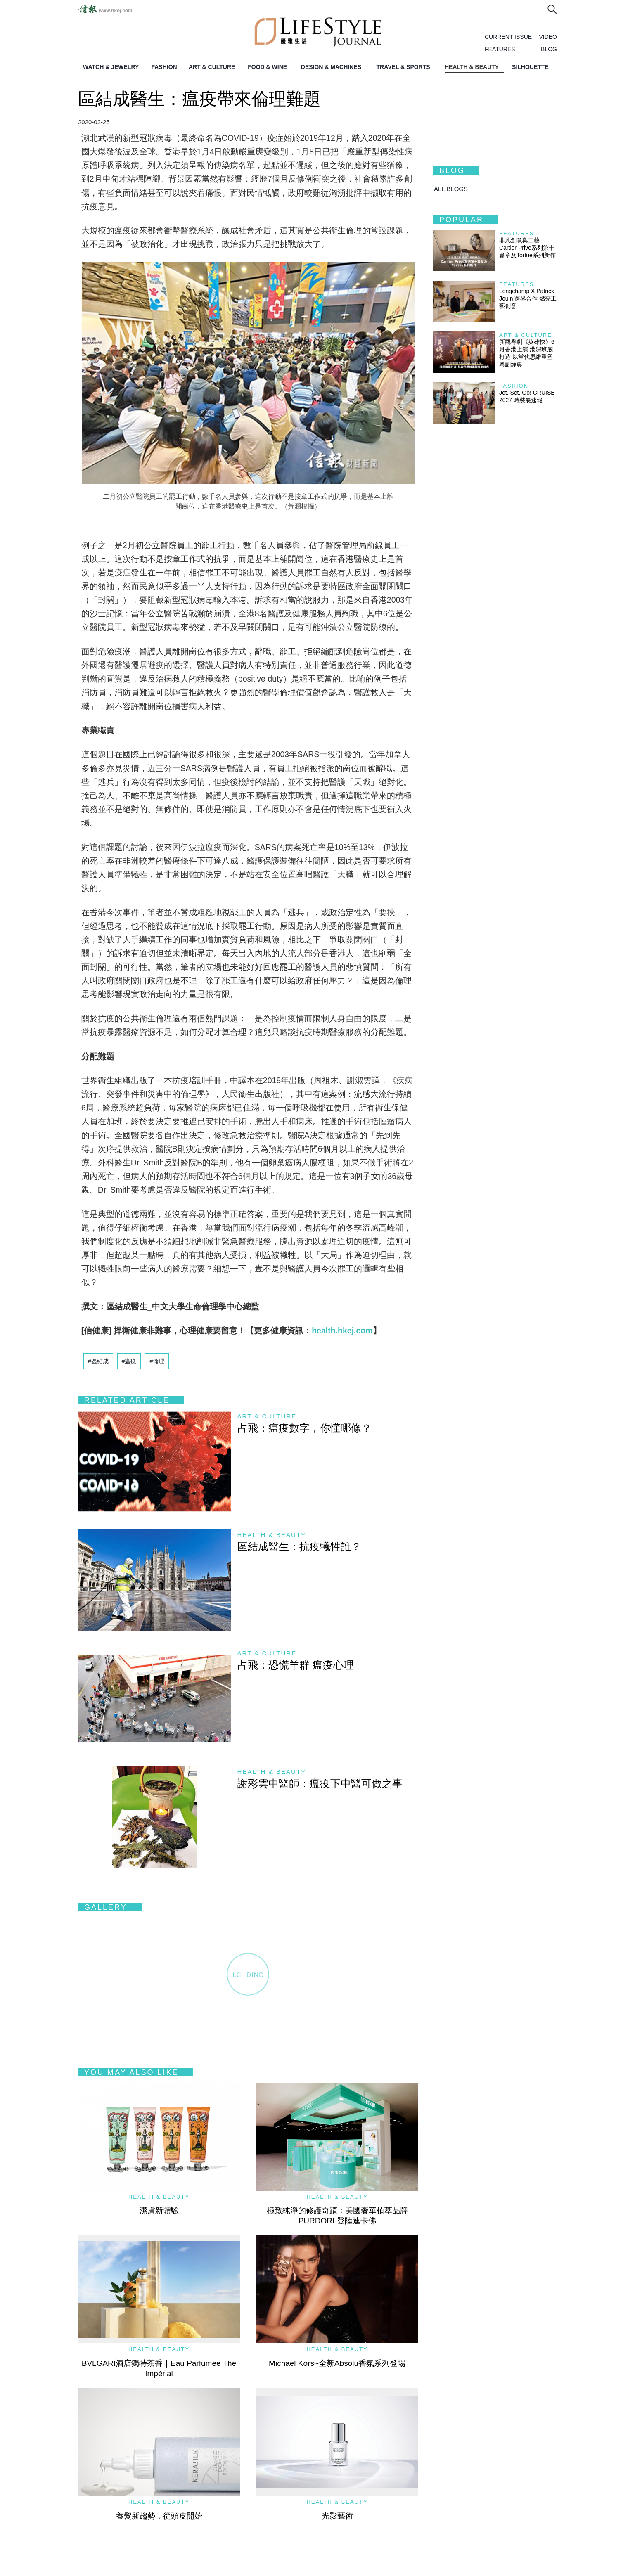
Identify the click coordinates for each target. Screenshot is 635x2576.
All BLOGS (451, 188)
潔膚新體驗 (159, 2210)
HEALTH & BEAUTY (472, 67)
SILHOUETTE (530, 67)
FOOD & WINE (267, 67)
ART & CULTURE (212, 67)
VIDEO (548, 36)
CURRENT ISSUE (508, 36)
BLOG (549, 49)
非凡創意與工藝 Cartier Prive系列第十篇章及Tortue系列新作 (527, 247)
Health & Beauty (271, 1534)
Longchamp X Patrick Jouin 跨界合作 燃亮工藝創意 (528, 298)
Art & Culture (267, 1416)
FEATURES (500, 49)
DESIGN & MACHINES (331, 67)
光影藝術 (337, 2516)
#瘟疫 (129, 1361)
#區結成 (98, 1361)
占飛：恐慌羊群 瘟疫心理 (295, 1665)
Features (516, 233)
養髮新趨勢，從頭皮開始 (159, 2516)
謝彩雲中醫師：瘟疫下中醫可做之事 (320, 1783)
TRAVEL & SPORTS (403, 67)
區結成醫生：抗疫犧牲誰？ (299, 1546)
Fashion (513, 386)
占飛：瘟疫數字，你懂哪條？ (304, 1428)
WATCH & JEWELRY (111, 67)
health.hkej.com (342, 1330)
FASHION (164, 67)
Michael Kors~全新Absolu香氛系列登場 (337, 2363)
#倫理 (156, 1361)
